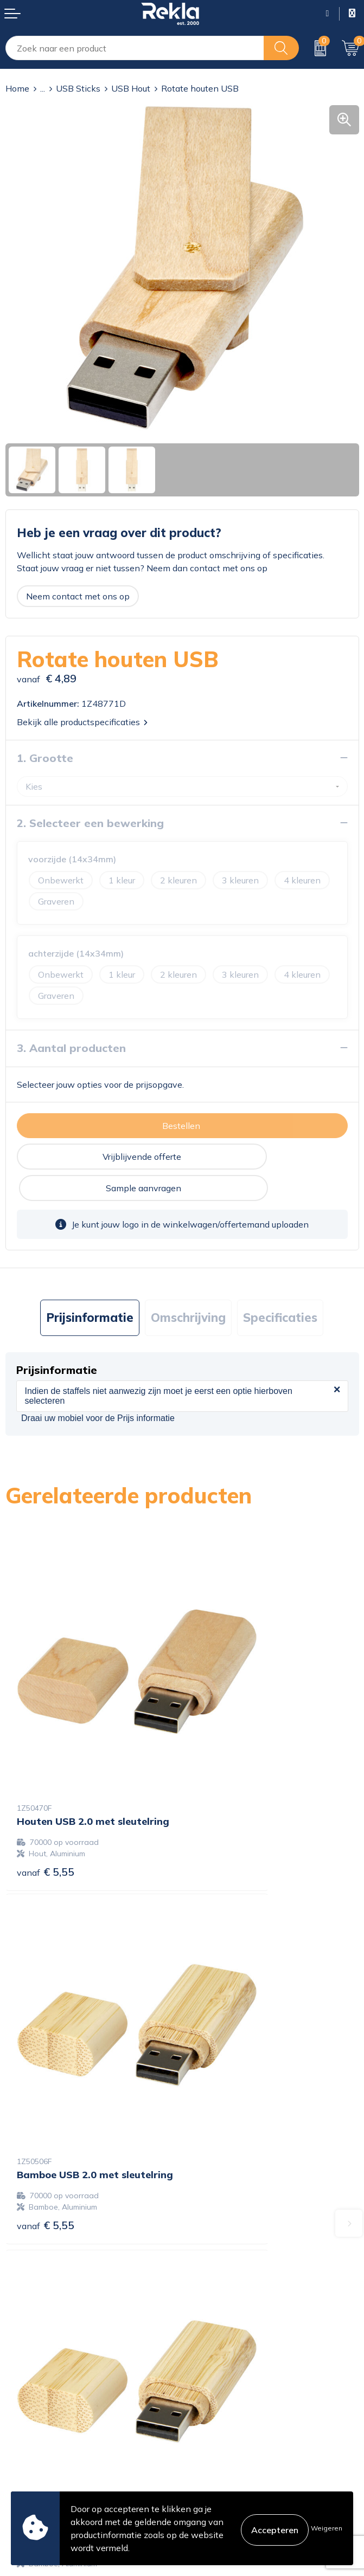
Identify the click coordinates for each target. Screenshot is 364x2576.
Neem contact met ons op (78, 596)
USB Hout (130, 88)
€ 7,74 (45, 2053)
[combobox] (134, 48)
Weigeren (326, 2528)
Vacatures (206, 2273)
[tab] (89, 1286)
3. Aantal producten (71, 1048)
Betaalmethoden (39, 2432)
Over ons (205, 2256)
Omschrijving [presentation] (188, 1286)
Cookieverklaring (220, 2398)
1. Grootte (45, 758)
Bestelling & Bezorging (50, 2415)
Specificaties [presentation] (280, 1286)
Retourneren (30, 2450)
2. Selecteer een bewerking (90, 823)
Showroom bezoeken (229, 2343)
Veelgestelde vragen (228, 2325)
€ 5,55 (45, 1754)
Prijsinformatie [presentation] (89, 1286)
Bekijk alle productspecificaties (82, 721)
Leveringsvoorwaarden (233, 2450)
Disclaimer (208, 2432)
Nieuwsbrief (211, 2308)
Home (17, 88)
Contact (21, 2398)
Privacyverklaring (222, 2415)
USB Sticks (78, 88)
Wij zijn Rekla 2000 (226, 2291)
